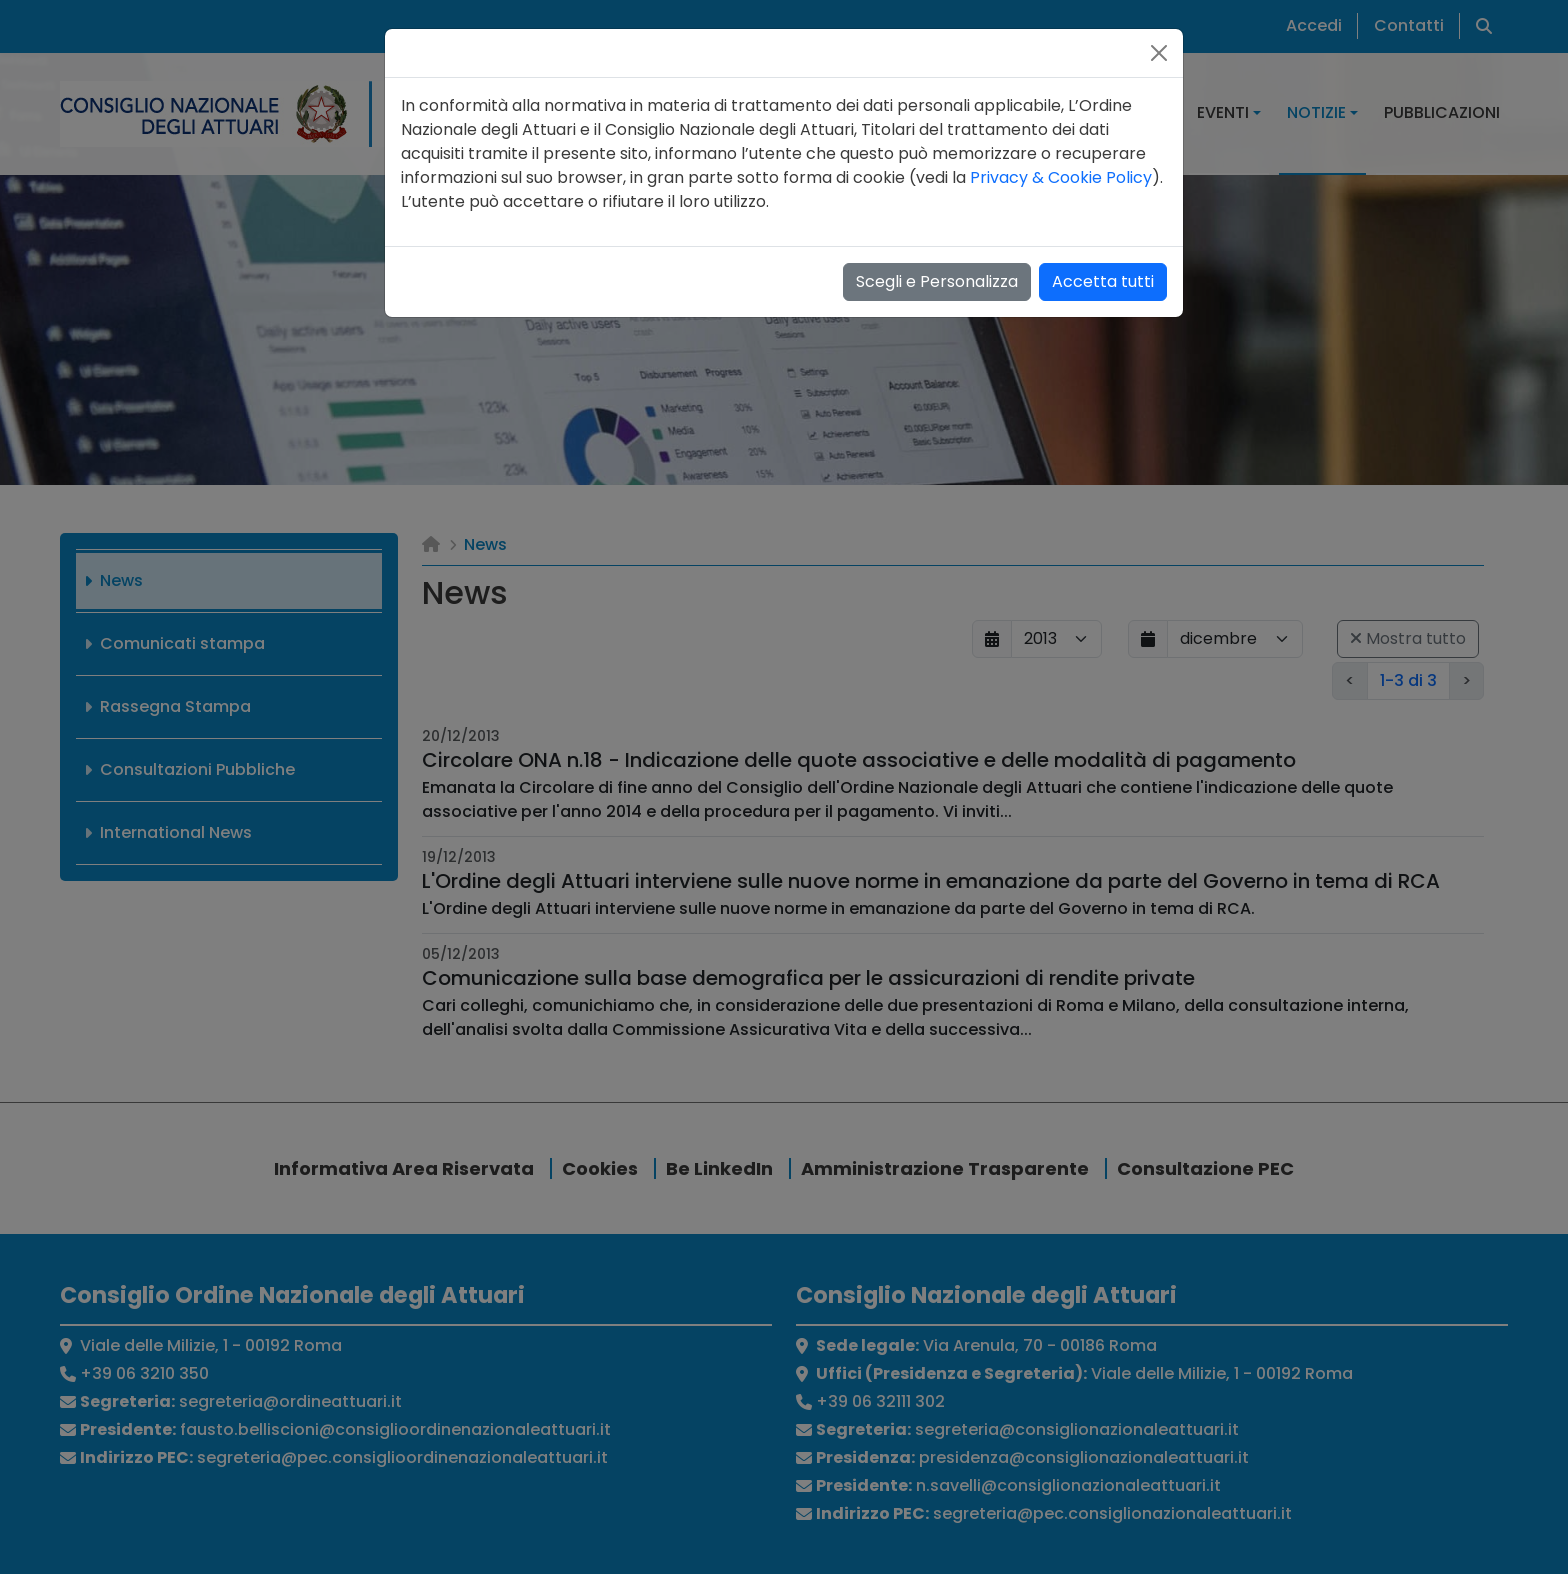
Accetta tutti (1103, 281)
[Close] (1159, 53)
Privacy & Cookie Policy (1061, 177)
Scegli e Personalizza (937, 281)
